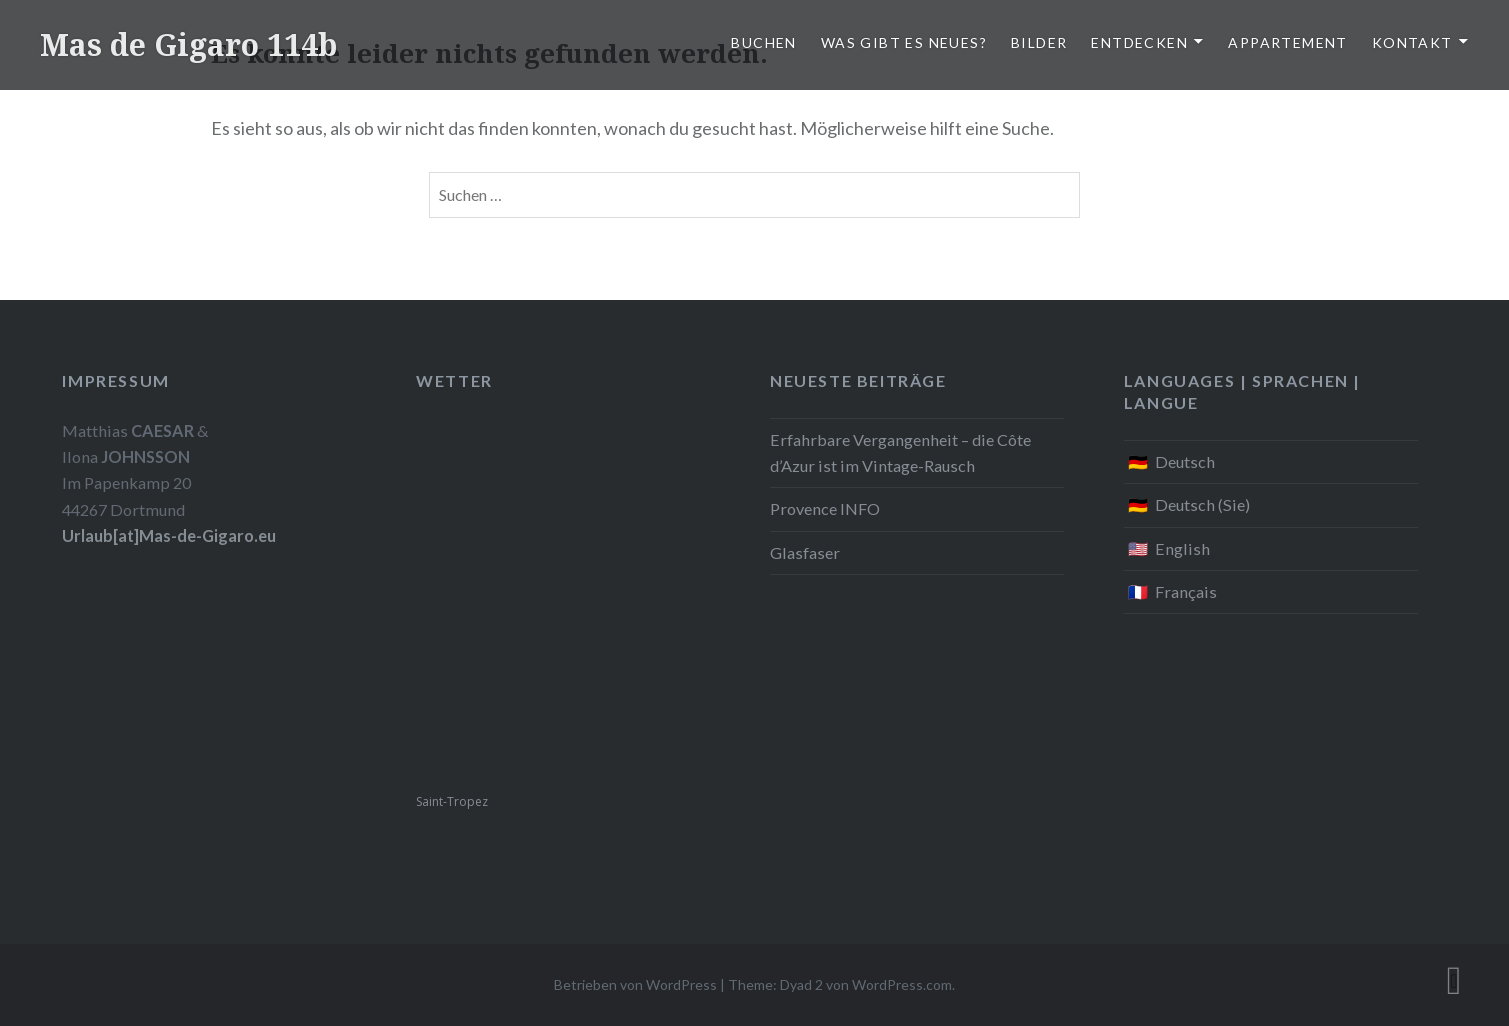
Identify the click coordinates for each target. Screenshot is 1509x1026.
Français (1186, 591)
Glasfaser (805, 552)
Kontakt (1412, 42)
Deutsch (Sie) (1202, 504)
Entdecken (1139, 42)
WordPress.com (902, 984)
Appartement (1287, 42)
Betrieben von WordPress (635, 984)
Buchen (763, 42)
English (1182, 548)
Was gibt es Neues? (904, 42)
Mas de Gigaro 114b (188, 44)
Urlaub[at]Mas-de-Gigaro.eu (169, 535)
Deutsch (1185, 461)
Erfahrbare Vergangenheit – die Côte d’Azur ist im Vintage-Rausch (900, 452)
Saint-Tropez (452, 801)
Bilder (1039, 42)
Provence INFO (825, 508)
